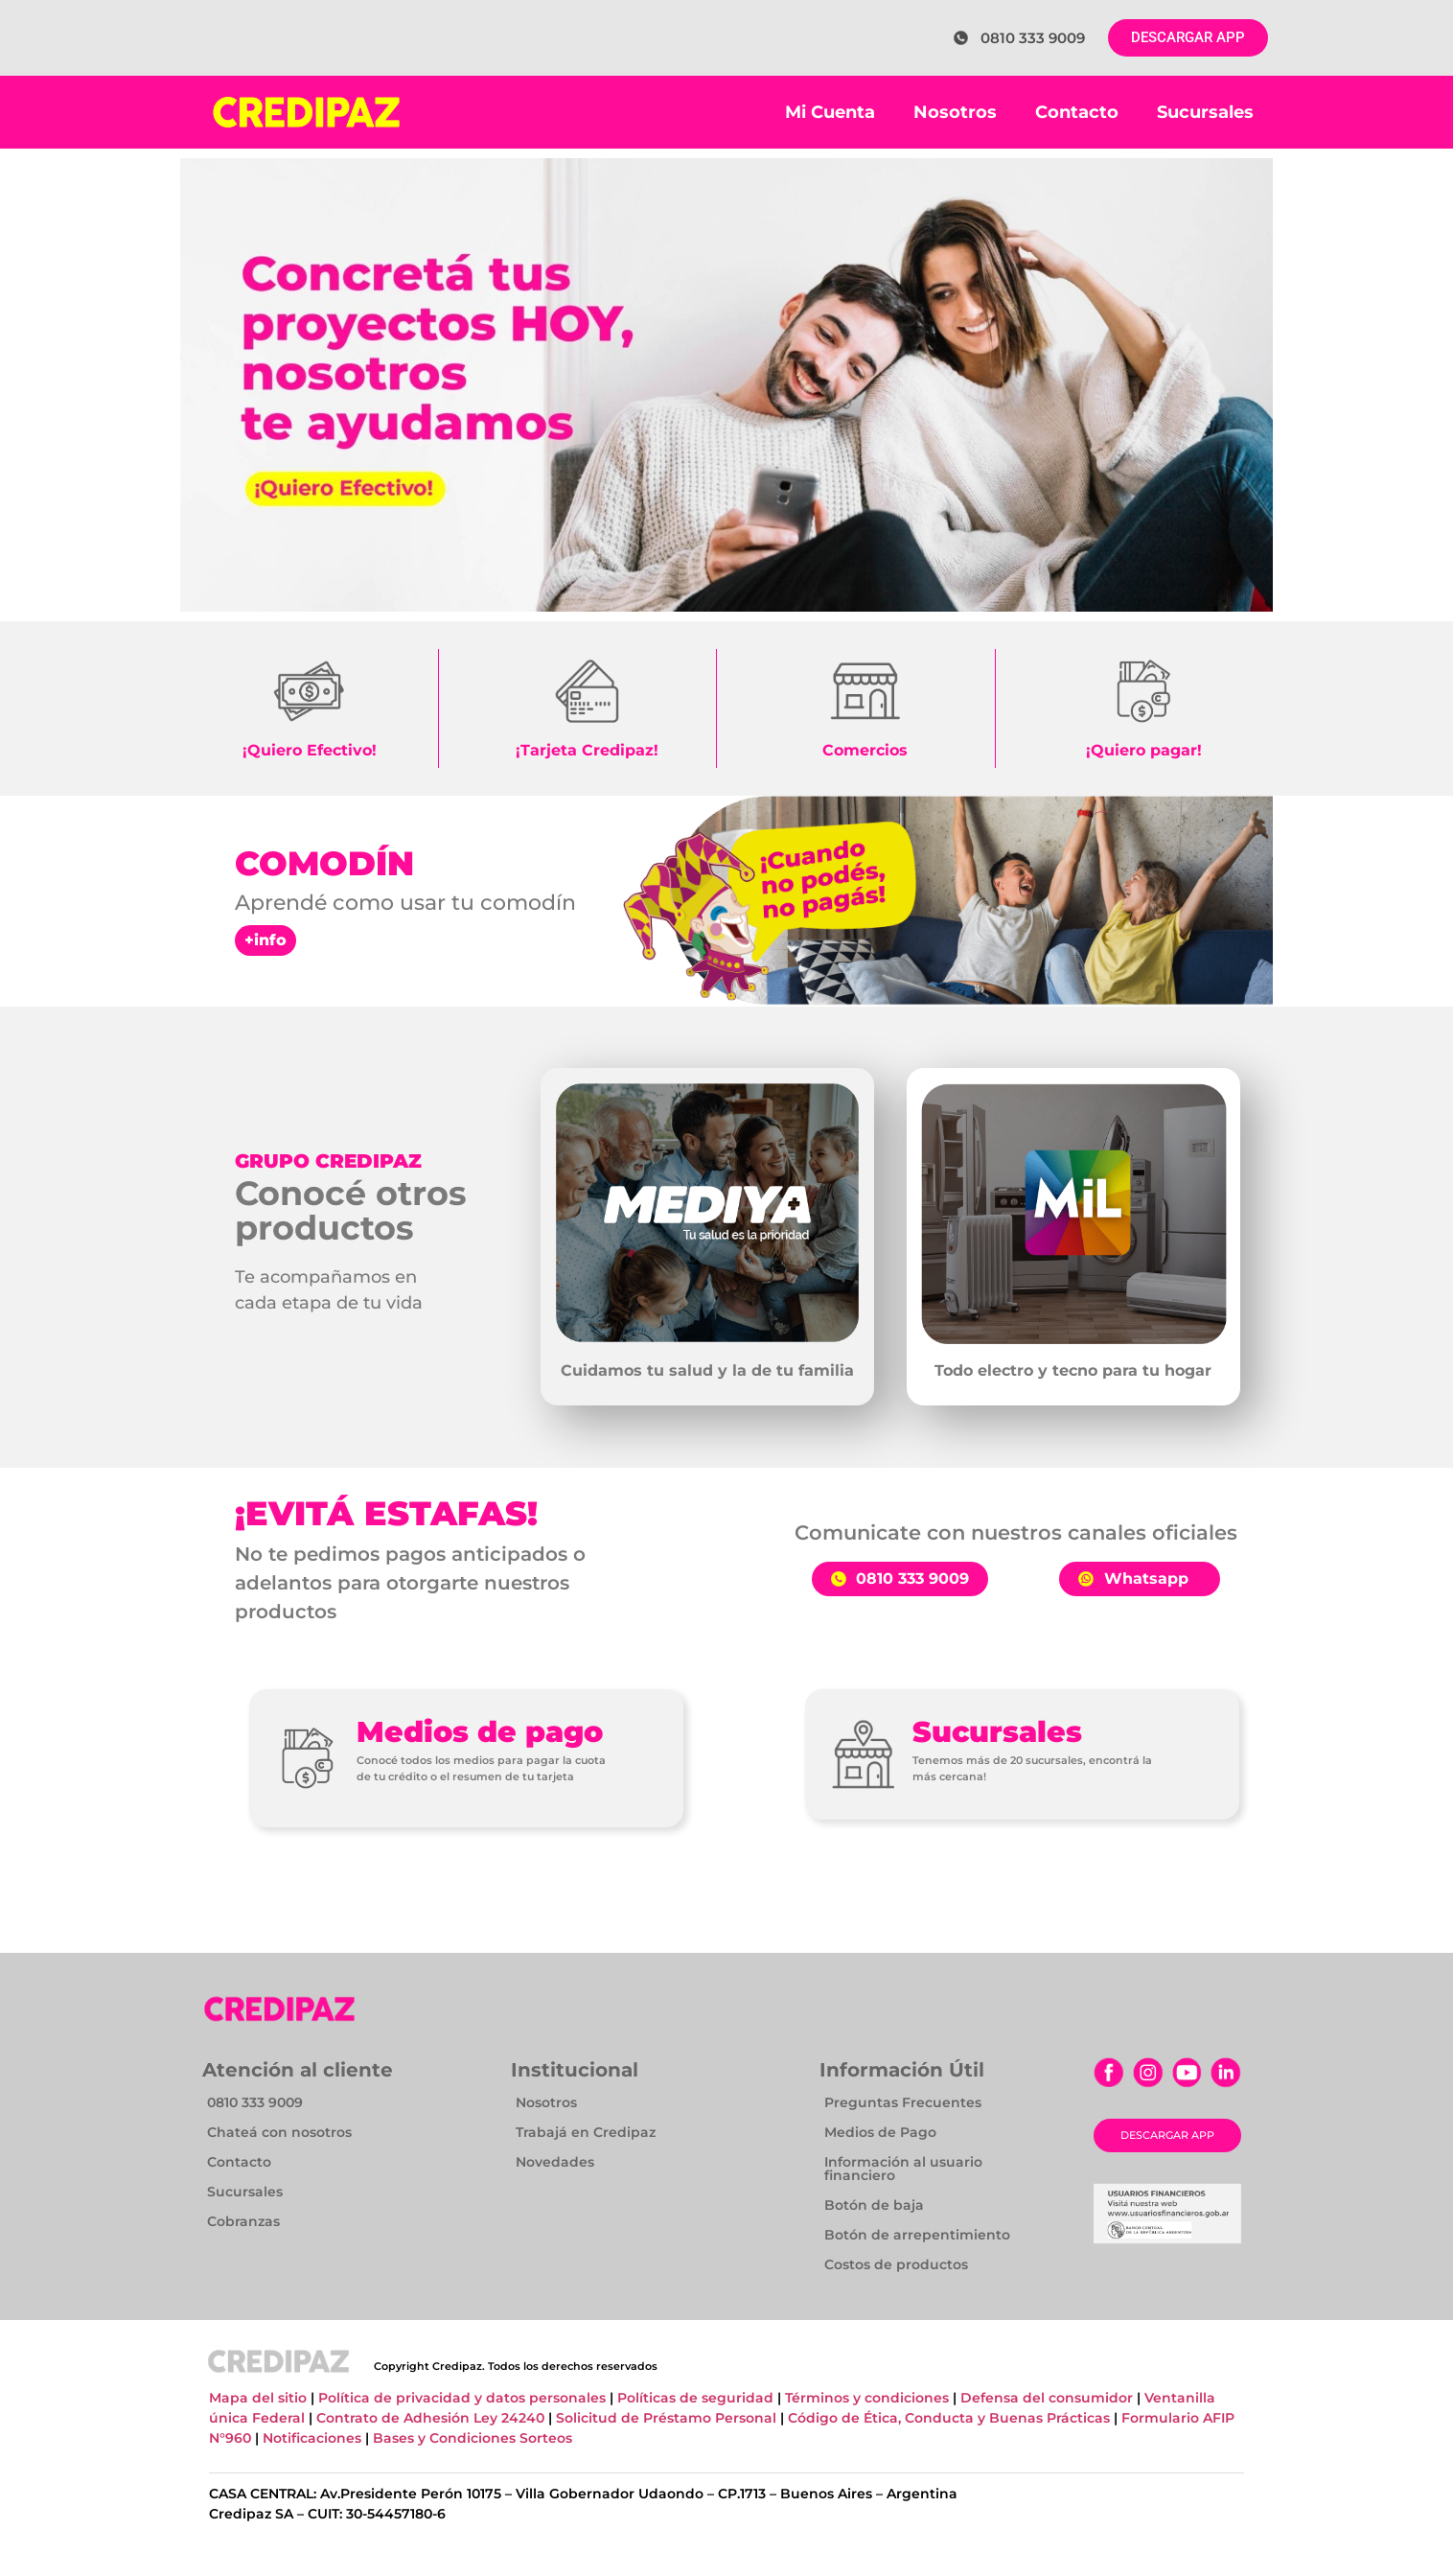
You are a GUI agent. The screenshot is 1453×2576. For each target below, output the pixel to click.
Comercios (865, 750)
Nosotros (955, 112)
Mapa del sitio (258, 2397)
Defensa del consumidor (1048, 2397)
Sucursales (1205, 112)
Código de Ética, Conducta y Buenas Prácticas (951, 2417)
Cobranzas (243, 2221)
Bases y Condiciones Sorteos (472, 2438)
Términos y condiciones (867, 2397)
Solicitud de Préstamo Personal (666, 2417)
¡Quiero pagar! (1144, 750)
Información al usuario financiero (903, 2168)
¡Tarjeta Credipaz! (587, 750)
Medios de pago (480, 1732)
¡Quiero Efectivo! (309, 750)
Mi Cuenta (830, 112)
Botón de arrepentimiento (917, 2234)
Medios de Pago (880, 2132)
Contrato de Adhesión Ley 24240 (432, 2417)
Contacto (1077, 112)
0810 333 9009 (255, 2102)
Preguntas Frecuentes (902, 2102)
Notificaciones (312, 2438)
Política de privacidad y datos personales (464, 2397)
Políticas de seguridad (695, 2397)
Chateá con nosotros (279, 2132)
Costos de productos (896, 2264)
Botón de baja (874, 2205)
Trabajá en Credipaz (586, 2132)
